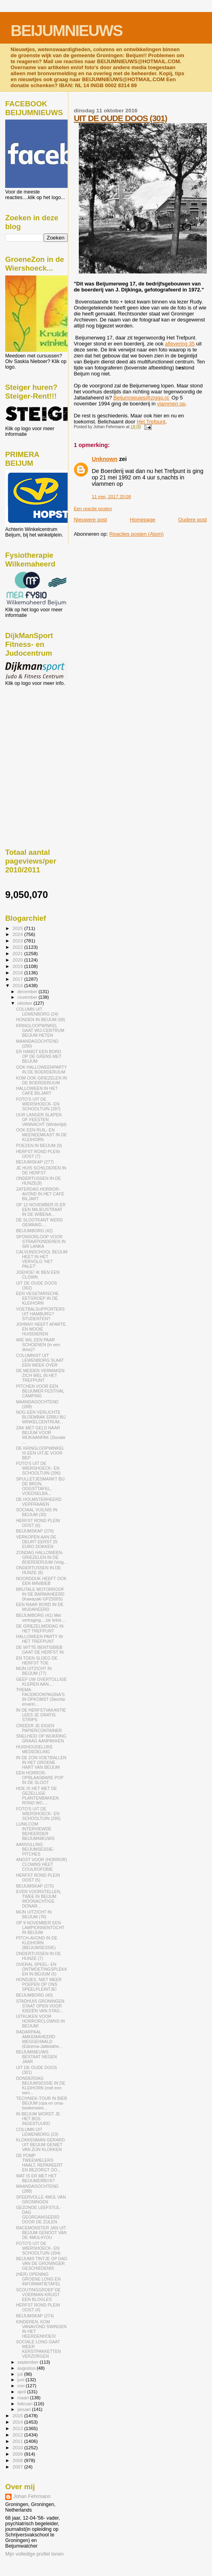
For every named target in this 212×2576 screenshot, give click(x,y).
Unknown (104, 459)
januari (25, 2409)
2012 (18, 2434)
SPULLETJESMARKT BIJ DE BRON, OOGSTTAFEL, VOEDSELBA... (40, 1486)
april (22, 2391)
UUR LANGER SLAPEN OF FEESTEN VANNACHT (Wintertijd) (41, 1119)
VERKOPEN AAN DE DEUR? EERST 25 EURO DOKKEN (37, 1541)
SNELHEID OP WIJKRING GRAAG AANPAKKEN (41, 1738)
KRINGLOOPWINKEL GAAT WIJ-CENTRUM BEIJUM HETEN (40, 1030)
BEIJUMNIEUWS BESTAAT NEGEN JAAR (36, 2056)
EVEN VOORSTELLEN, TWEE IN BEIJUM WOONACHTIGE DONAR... (38, 1898)
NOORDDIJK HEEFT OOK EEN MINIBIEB (41, 1581)
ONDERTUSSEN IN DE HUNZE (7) (38, 1956)
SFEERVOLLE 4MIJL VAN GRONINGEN (41, 2199)
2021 (18, 953)
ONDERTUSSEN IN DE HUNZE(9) (38, 1180)
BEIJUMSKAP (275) (35, 1886)
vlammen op (171, 404)
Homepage (143, 520)
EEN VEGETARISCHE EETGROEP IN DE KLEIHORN (37, 1298)
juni (22, 2379)
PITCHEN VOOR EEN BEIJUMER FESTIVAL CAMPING (40, 1391)
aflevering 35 (179, 344)
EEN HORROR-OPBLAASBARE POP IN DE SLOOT (39, 1777)
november (28, 997)
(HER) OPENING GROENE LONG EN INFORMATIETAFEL (38, 2279)
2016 (18, 985)
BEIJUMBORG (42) (34, 1230)
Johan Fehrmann (31, 2496)
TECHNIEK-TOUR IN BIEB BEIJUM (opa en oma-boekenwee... (41, 2103)
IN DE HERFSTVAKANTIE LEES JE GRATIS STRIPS (41, 1715)
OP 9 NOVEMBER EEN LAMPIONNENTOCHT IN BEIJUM (40, 1927)
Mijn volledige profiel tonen (34, 2554)
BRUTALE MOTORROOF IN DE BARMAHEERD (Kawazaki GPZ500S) (40, 1594)
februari (26, 2403)
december (28, 991)
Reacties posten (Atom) (136, 534)
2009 (18, 2453)
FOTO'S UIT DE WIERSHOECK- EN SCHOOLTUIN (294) (38, 2248)
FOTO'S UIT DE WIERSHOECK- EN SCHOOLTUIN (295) (38, 1813)
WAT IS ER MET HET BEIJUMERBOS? (36, 2178)
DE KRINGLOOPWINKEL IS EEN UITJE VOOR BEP (40, 1453)
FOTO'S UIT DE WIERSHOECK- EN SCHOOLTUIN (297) (38, 1104)
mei (22, 2385)
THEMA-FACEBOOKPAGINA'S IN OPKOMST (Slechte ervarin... (40, 1696)
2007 (18, 2466)
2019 (18, 966)
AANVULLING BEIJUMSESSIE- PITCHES (35, 1849)
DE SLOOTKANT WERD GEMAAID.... (39, 1222)
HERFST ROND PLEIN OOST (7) (38, 1154)
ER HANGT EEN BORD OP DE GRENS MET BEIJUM (38, 1056)
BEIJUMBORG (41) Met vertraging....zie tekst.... (41, 1617)
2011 (18, 2441)
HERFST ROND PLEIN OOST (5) (38, 1877)
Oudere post (192, 520)
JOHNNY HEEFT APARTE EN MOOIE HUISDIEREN (41, 1329)
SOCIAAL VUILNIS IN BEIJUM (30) (36, 1512)
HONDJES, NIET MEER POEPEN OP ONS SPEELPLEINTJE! (39, 1984)
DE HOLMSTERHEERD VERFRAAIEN (38, 1501)
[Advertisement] (41, 729)
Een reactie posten (93, 508)
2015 (18, 2415)
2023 (18, 940)
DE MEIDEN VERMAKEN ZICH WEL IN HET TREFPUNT (40, 1375)
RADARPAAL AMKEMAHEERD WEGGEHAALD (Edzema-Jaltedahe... (39, 2039)
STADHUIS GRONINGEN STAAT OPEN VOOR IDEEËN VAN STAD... (40, 2006)
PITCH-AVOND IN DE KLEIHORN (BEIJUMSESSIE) (36, 1942)
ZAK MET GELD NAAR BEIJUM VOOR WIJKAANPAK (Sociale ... (41, 1435)
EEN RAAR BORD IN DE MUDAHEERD (40, 1607)
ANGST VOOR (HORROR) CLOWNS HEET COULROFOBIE (41, 1864)
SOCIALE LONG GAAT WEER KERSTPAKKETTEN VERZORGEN (38, 2349)
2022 (18, 947)
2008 (18, 2460)
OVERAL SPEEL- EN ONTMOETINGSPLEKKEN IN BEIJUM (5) (41, 1969)
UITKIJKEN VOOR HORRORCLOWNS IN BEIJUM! (40, 2021)
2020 (18, 959)
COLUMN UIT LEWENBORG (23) (37, 2132)
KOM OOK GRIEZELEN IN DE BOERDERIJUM (41, 1080)
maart (24, 2397)
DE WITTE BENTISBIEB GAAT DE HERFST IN (40, 1649)
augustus (27, 2368)
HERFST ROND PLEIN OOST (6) (38, 1523)
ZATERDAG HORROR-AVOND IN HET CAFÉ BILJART (40, 1194)
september (29, 2362)
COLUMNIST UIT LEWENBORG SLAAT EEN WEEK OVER (40, 1360)
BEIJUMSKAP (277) (35, 1161)
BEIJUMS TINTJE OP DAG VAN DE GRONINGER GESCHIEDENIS (41, 2263)
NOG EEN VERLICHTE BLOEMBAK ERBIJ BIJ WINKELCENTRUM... (41, 1417)
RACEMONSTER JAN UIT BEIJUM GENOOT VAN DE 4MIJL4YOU (41, 2232)
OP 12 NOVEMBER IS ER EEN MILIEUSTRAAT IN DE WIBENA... (41, 1209)
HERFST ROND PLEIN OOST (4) (38, 2307)
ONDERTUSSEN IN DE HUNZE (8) (38, 1570)
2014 (18, 2421)
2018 (18, 972)
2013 (18, 2428)
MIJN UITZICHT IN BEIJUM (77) (34, 1671)
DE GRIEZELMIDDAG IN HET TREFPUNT (40, 1628)
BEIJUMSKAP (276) (35, 1530)
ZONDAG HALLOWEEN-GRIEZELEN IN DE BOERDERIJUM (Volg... (41, 1557)
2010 (18, 2447)
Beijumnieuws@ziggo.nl (141, 398)
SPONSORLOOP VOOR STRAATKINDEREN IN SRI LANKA (41, 1241)
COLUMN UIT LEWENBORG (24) (37, 1011)
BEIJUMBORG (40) (34, 1995)
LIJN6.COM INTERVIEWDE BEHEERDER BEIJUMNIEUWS (35, 1831)
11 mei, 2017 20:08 (111, 496)
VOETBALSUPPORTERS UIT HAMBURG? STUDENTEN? (40, 1314)
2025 (18, 928)
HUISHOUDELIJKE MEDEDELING (34, 1749)
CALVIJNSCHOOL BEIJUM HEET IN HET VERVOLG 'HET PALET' (42, 1259)
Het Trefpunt (151, 422)
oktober (26, 1003)
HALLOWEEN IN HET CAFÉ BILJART (37, 1090)
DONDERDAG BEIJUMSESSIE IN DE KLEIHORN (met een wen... (40, 2085)
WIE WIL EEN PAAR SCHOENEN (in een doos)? (38, 1344)
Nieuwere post (90, 520)
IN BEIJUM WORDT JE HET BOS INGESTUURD (38, 2118)
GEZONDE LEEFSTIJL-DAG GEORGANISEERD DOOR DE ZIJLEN (38, 2214)
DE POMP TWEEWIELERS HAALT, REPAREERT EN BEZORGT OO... (39, 2162)
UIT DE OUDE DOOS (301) (120, 118)
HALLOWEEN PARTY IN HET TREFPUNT (39, 1639)
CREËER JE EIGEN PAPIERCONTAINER (39, 1728)
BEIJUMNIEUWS (66, 30)
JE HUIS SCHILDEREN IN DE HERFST (41, 1170)
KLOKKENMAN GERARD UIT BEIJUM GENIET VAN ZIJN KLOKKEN (40, 2144)
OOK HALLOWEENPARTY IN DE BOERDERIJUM (41, 1069)
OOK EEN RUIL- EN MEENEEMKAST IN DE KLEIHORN (41, 1134)
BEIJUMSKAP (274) (35, 2315)
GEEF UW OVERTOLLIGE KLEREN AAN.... (41, 1681)
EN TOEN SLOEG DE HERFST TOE (37, 1660)
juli (21, 2374)
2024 (18, 934)
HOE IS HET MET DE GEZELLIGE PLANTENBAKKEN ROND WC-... (37, 1795)
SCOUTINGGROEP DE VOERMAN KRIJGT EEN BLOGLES (38, 2294)
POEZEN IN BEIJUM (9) (39, 1145)
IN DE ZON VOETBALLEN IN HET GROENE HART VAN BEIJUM (41, 1762)
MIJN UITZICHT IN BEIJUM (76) (34, 1914)
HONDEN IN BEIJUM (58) (40, 1019)
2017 (18, 979)
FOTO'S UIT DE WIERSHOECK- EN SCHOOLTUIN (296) (38, 1468)
